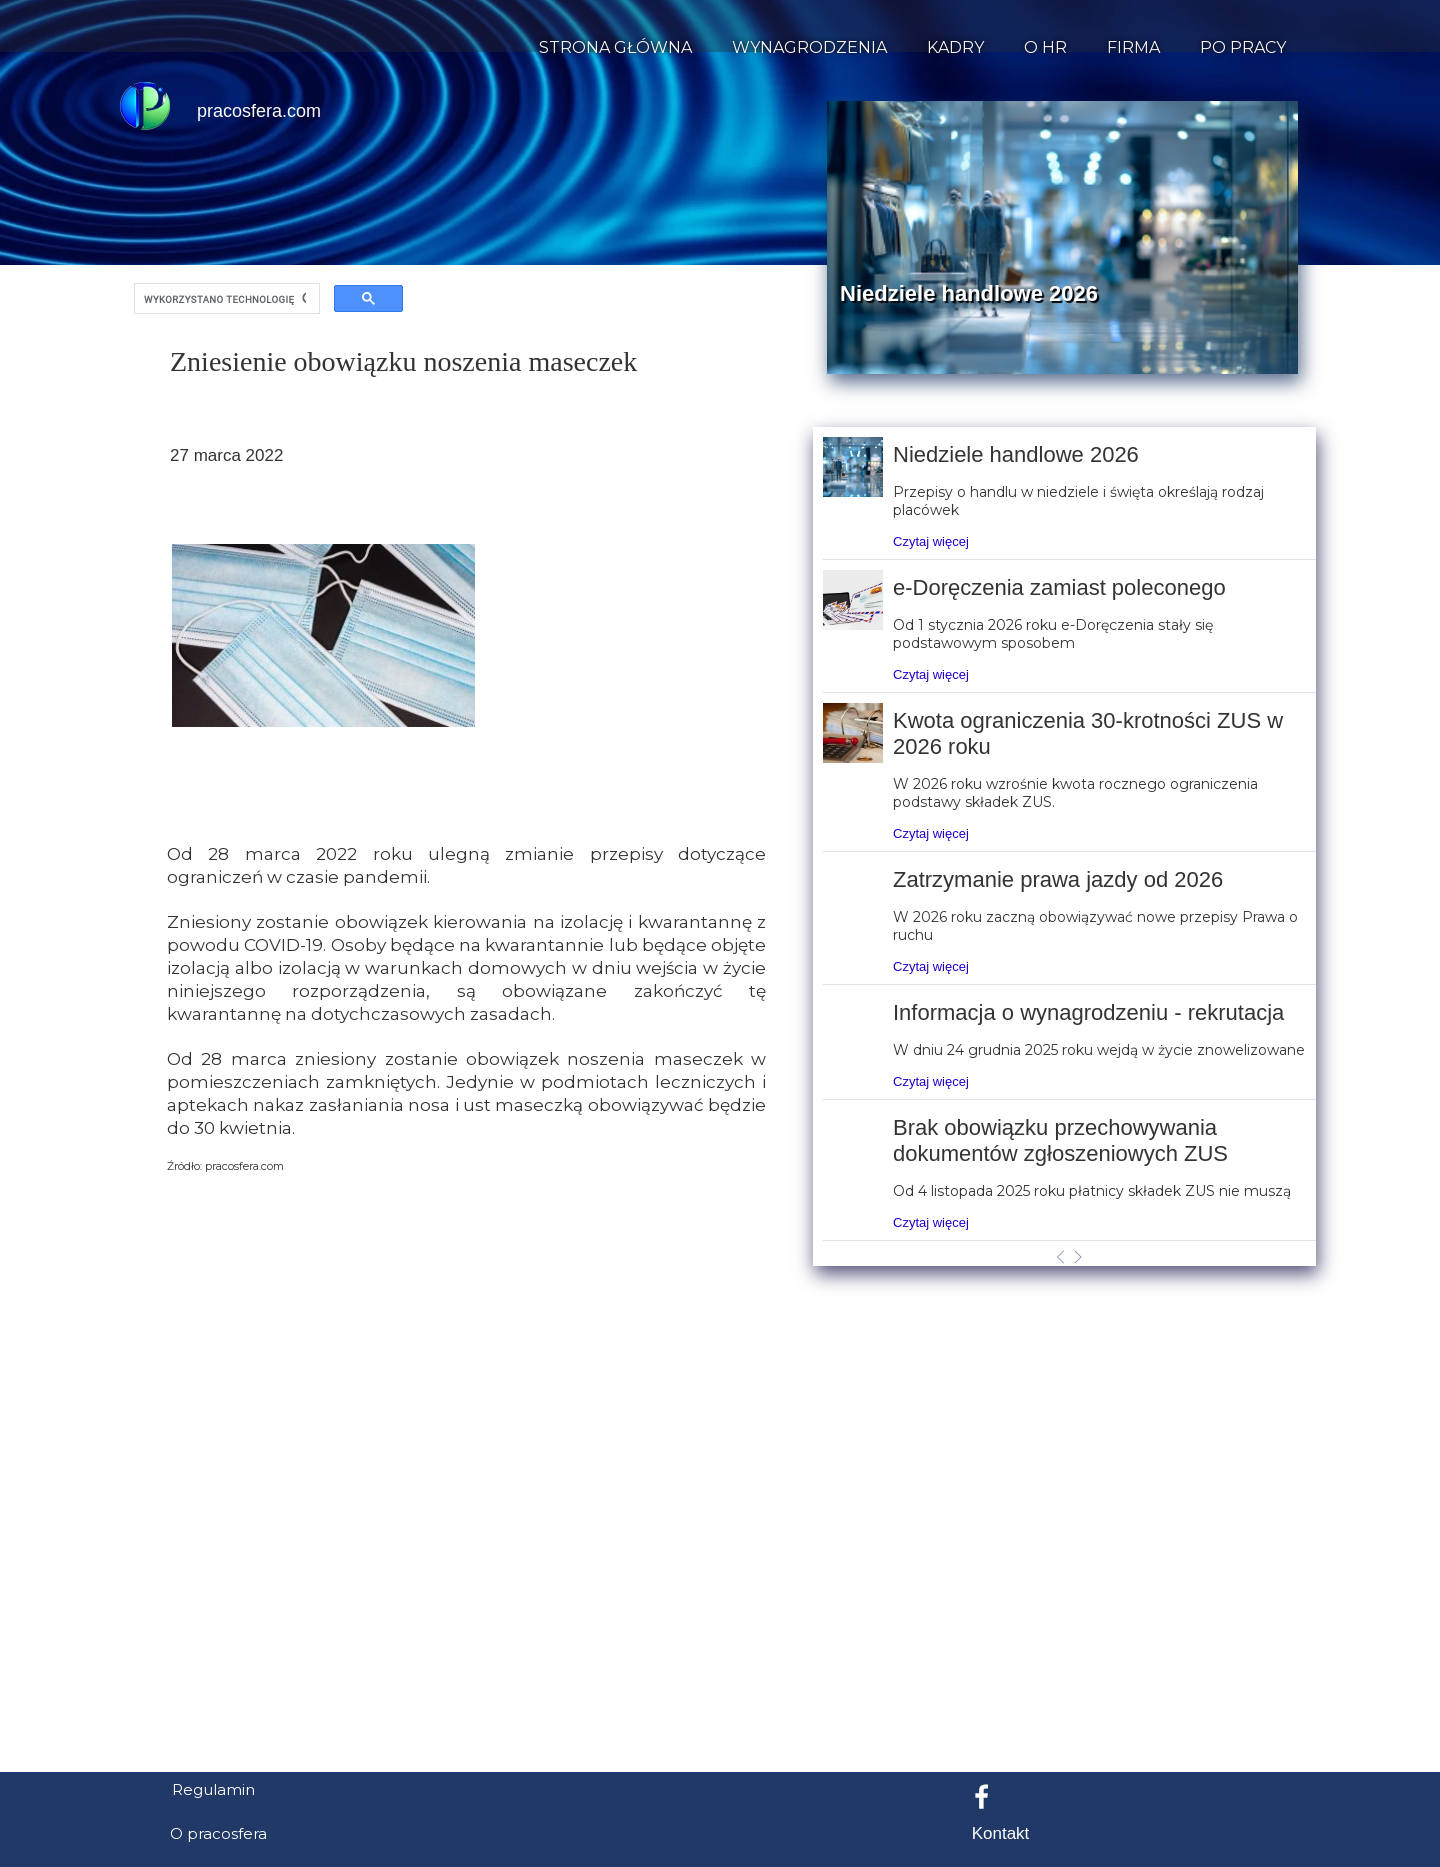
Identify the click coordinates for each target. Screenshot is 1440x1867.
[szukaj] (225, 299)
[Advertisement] (720, 1659)
